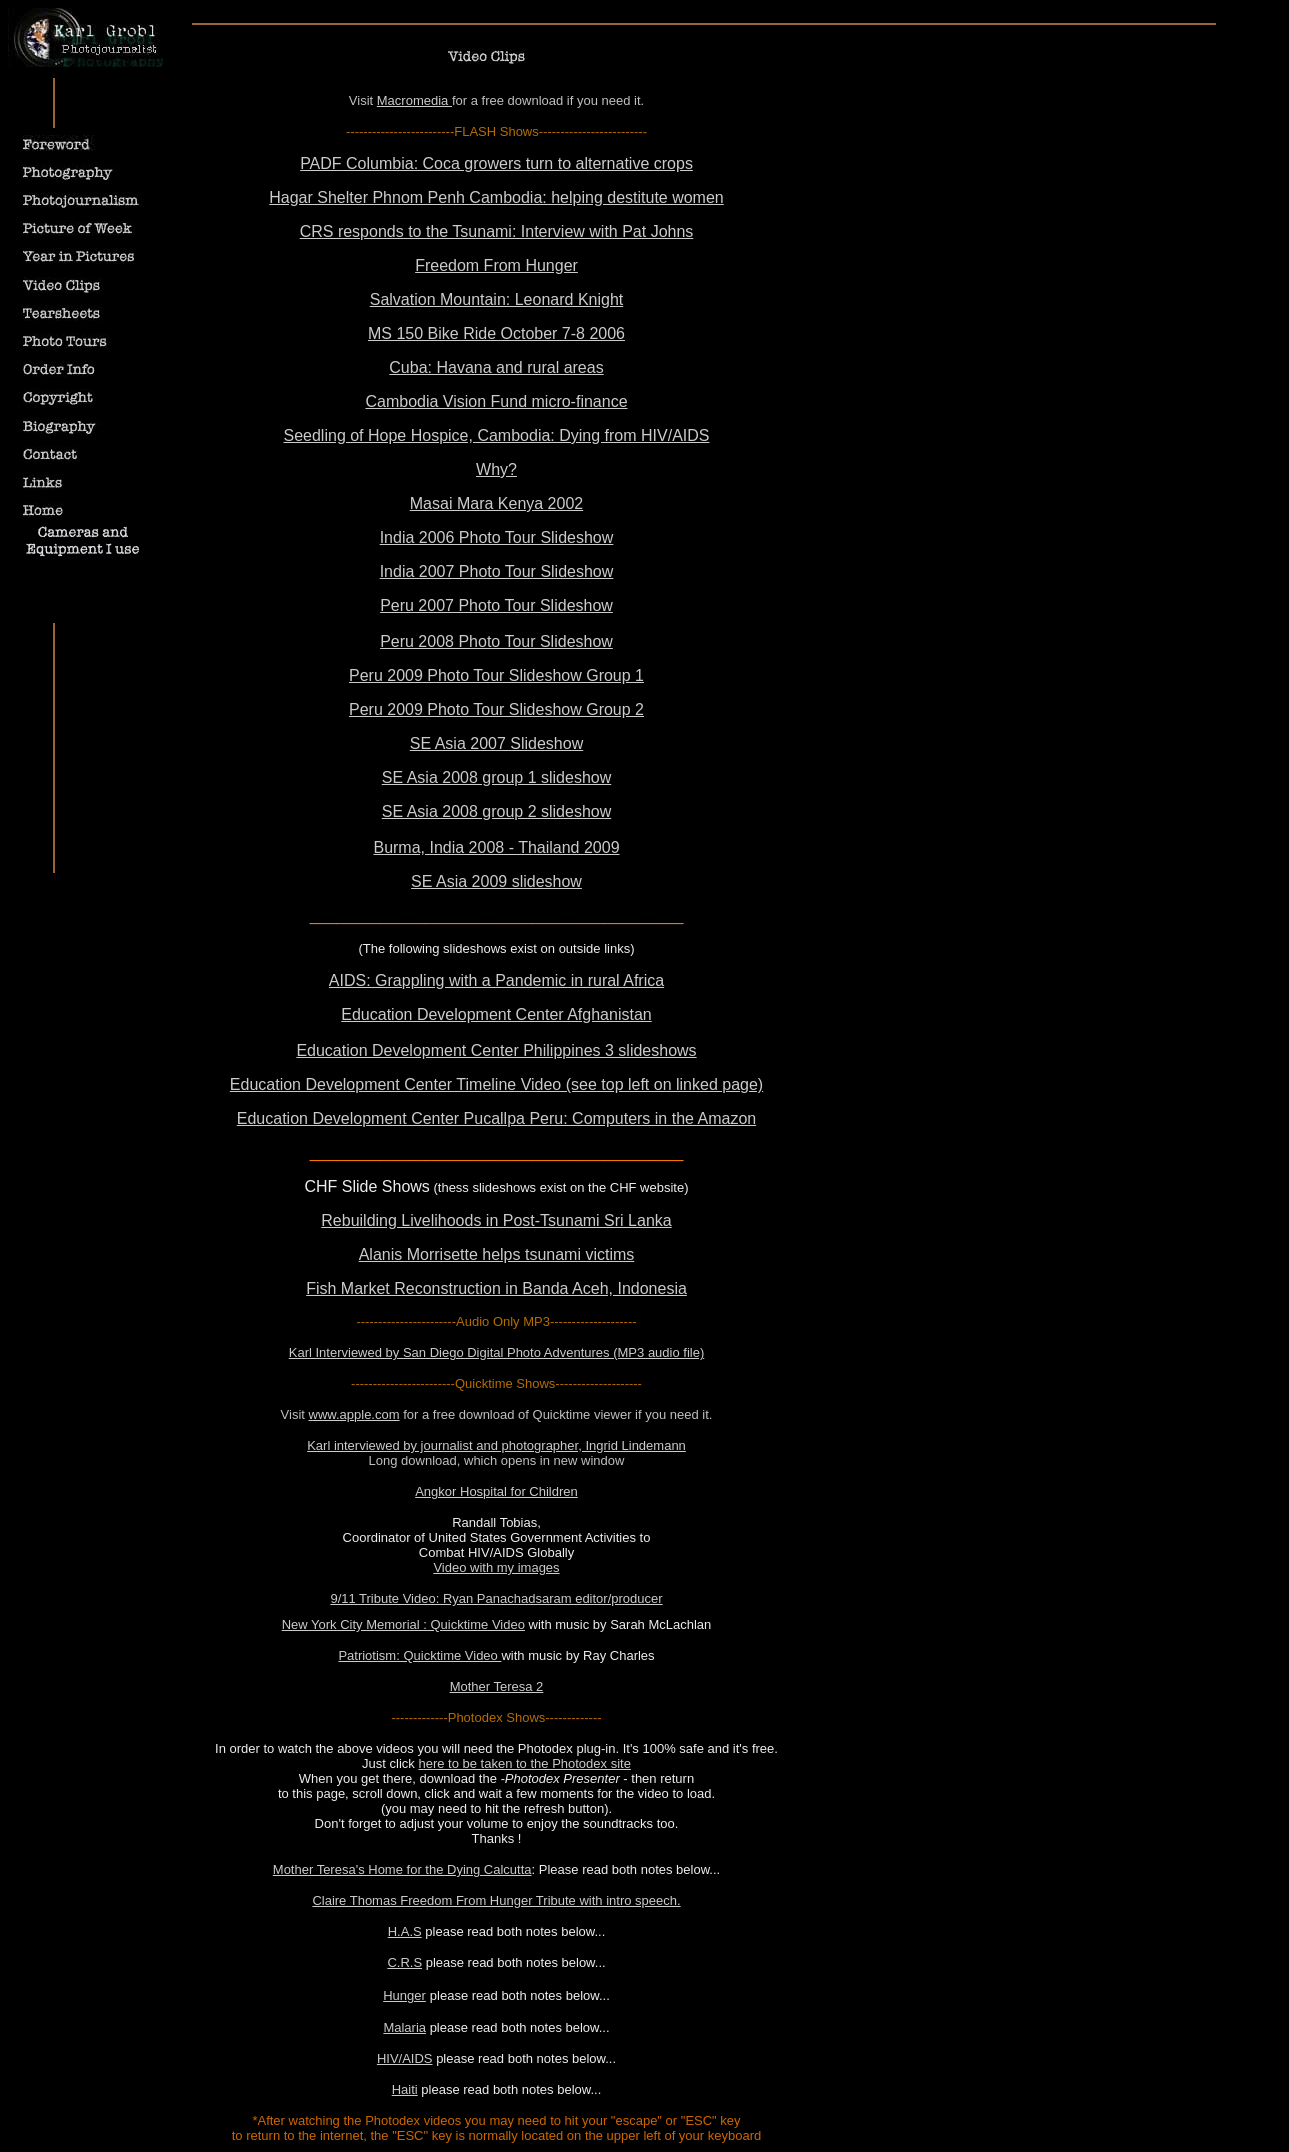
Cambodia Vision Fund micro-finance (496, 401)
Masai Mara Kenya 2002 (496, 503)
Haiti (405, 2089)
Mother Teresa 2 (497, 1686)
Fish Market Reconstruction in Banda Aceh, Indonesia (496, 1288)
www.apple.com (354, 1414)
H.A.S (405, 1931)
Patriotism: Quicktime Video (419, 1655)
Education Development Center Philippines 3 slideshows (496, 1050)
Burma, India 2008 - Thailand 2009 (496, 847)
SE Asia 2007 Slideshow (496, 743)
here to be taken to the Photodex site (524, 1763)
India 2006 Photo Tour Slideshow (497, 537)
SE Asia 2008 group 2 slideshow (496, 811)
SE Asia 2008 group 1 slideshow (496, 777)
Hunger (404, 1995)
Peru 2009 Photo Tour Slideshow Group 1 (496, 675)
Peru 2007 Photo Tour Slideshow (496, 605)
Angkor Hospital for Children (496, 1491)
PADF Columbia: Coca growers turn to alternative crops (496, 163)
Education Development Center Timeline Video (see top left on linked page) (496, 1084)
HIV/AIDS (405, 2058)
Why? (496, 469)
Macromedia (414, 100)
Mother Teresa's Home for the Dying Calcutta (402, 1869)
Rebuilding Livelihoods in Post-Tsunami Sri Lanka (496, 1220)
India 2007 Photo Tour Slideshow (497, 571)
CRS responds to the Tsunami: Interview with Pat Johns (497, 231)
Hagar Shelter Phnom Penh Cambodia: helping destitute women (496, 197)
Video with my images (496, 1567)
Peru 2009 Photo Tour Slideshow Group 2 (496, 709)
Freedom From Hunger (496, 265)
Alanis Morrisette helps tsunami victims (497, 1254)
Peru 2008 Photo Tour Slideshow (496, 641)
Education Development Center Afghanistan (496, 1014)
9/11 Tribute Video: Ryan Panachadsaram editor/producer (496, 1598)
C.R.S (404, 1962)
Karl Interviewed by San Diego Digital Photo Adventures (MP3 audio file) (497, 1352)
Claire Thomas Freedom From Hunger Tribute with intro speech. (496, 1900)
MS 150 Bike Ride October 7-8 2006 (496, 333)
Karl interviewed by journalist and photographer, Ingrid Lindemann (496, 1445)
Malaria (404, 2027)
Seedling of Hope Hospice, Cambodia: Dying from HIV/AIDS (497, 435)
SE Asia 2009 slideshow (496, 881)
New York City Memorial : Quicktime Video (403, 1624)
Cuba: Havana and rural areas (496, 367)
